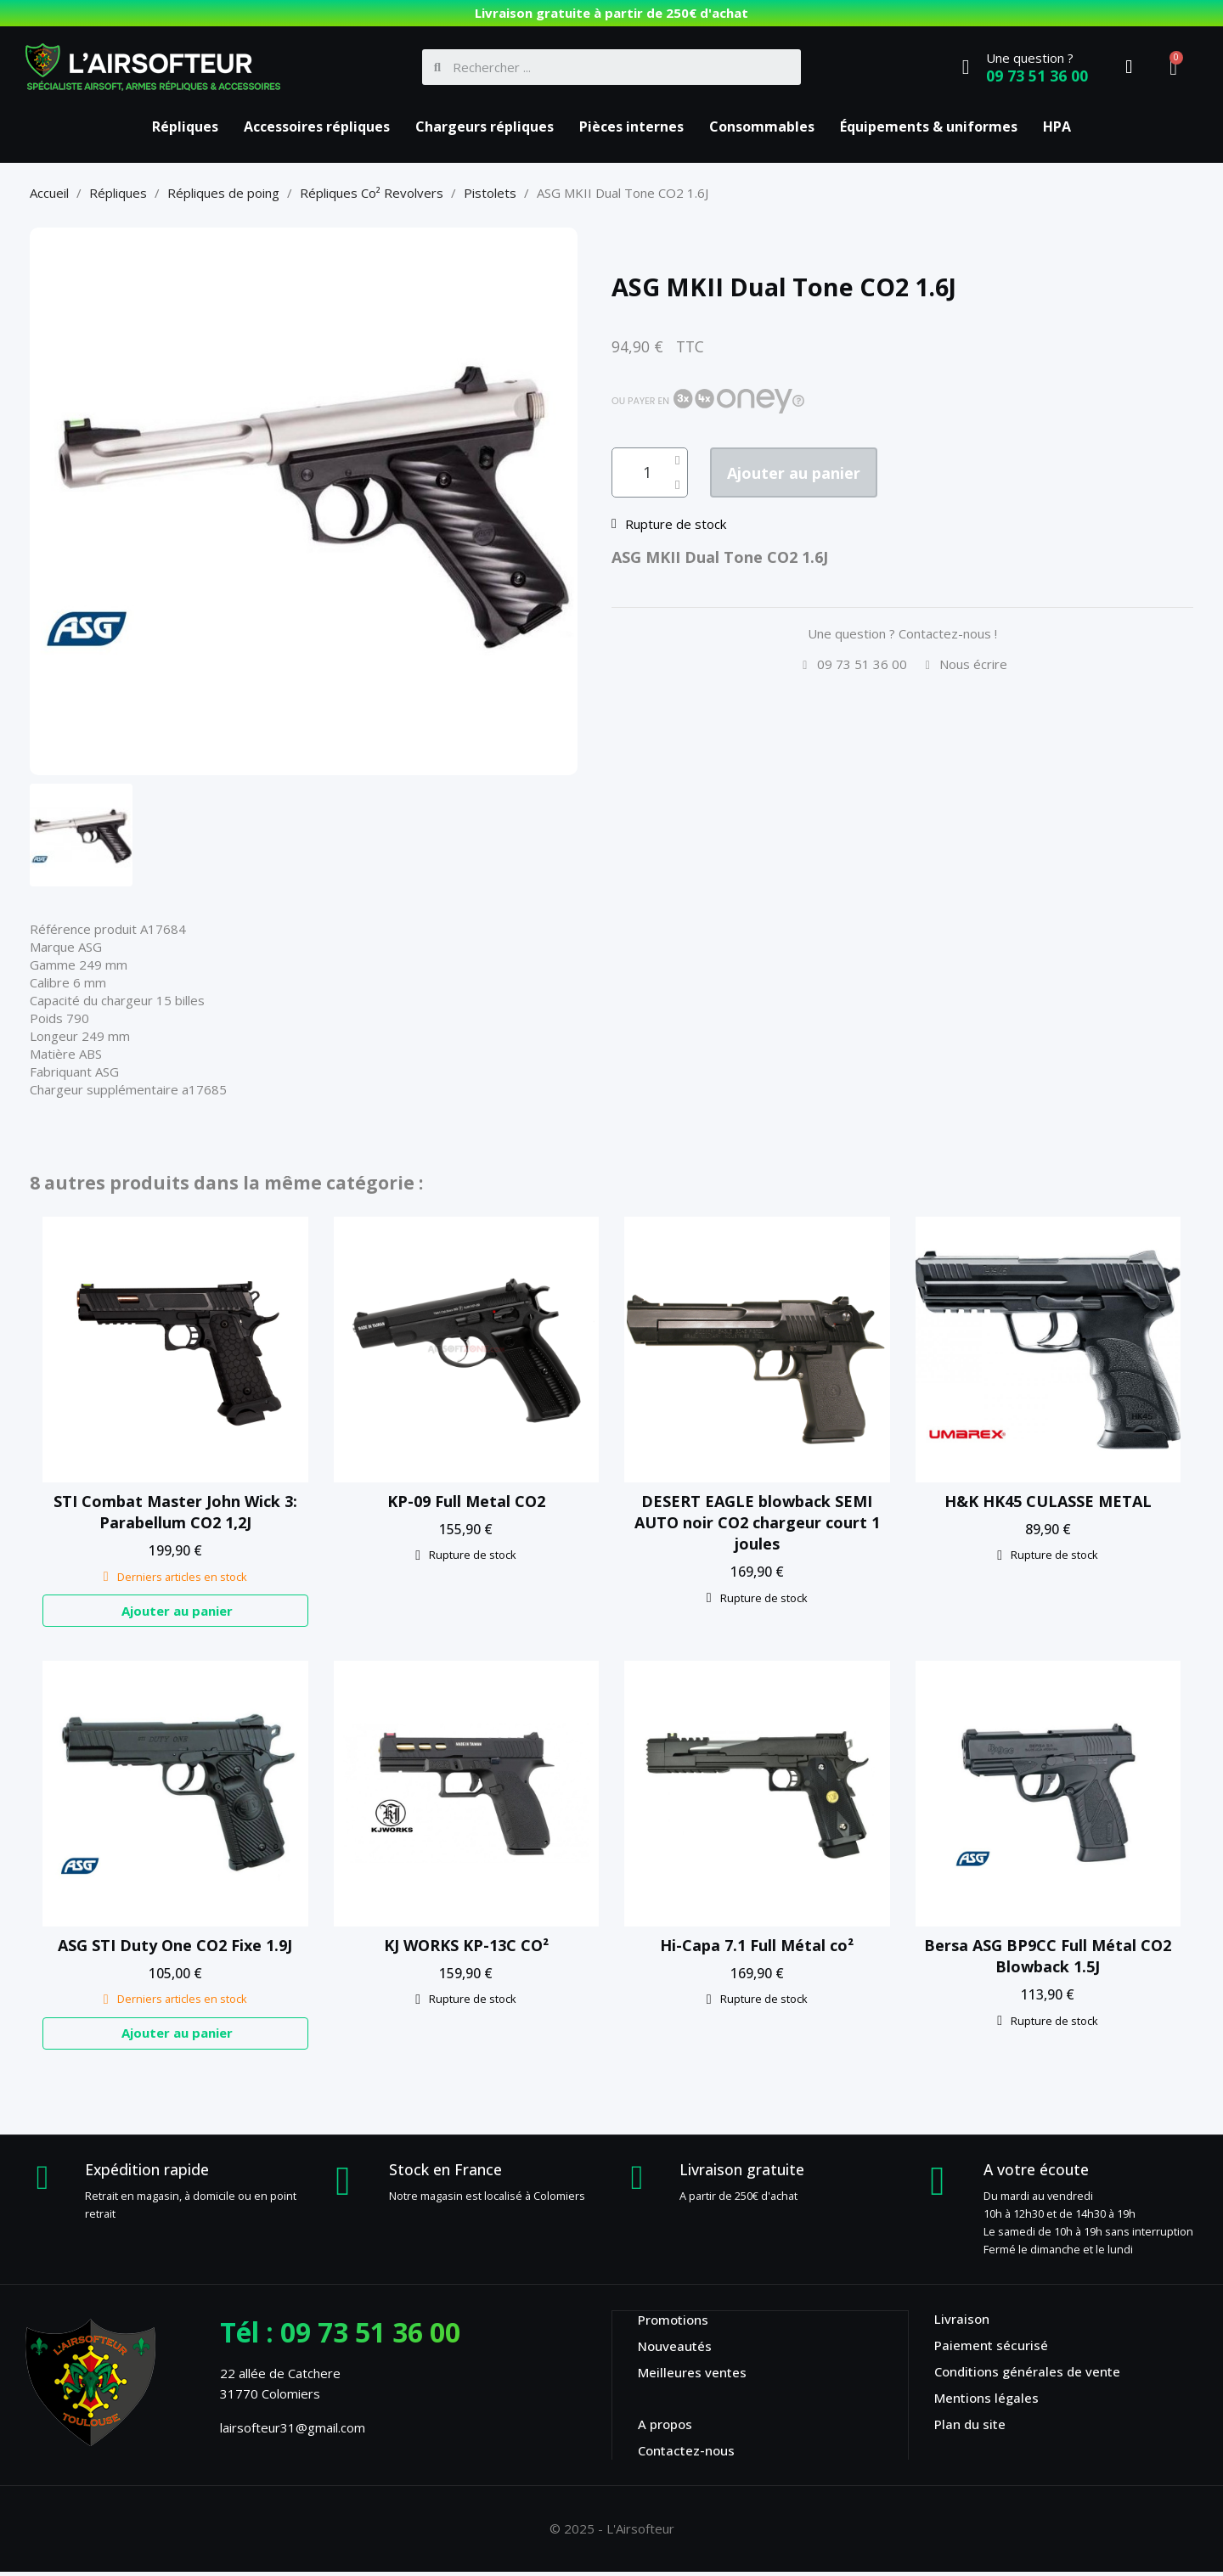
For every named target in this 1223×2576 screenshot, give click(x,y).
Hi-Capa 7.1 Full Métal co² (757, 1947)
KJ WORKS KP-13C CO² (466, 1947)
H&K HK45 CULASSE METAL (1048, 1501)
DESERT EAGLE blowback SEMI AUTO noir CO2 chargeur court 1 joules (757, 1522)
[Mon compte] (1128, 67)
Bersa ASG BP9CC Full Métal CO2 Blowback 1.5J (1047, 1957)
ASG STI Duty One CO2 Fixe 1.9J (175, 1947)
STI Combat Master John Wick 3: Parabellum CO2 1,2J (175, 1512)
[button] (812, 473)
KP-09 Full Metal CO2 (466, 1501)
